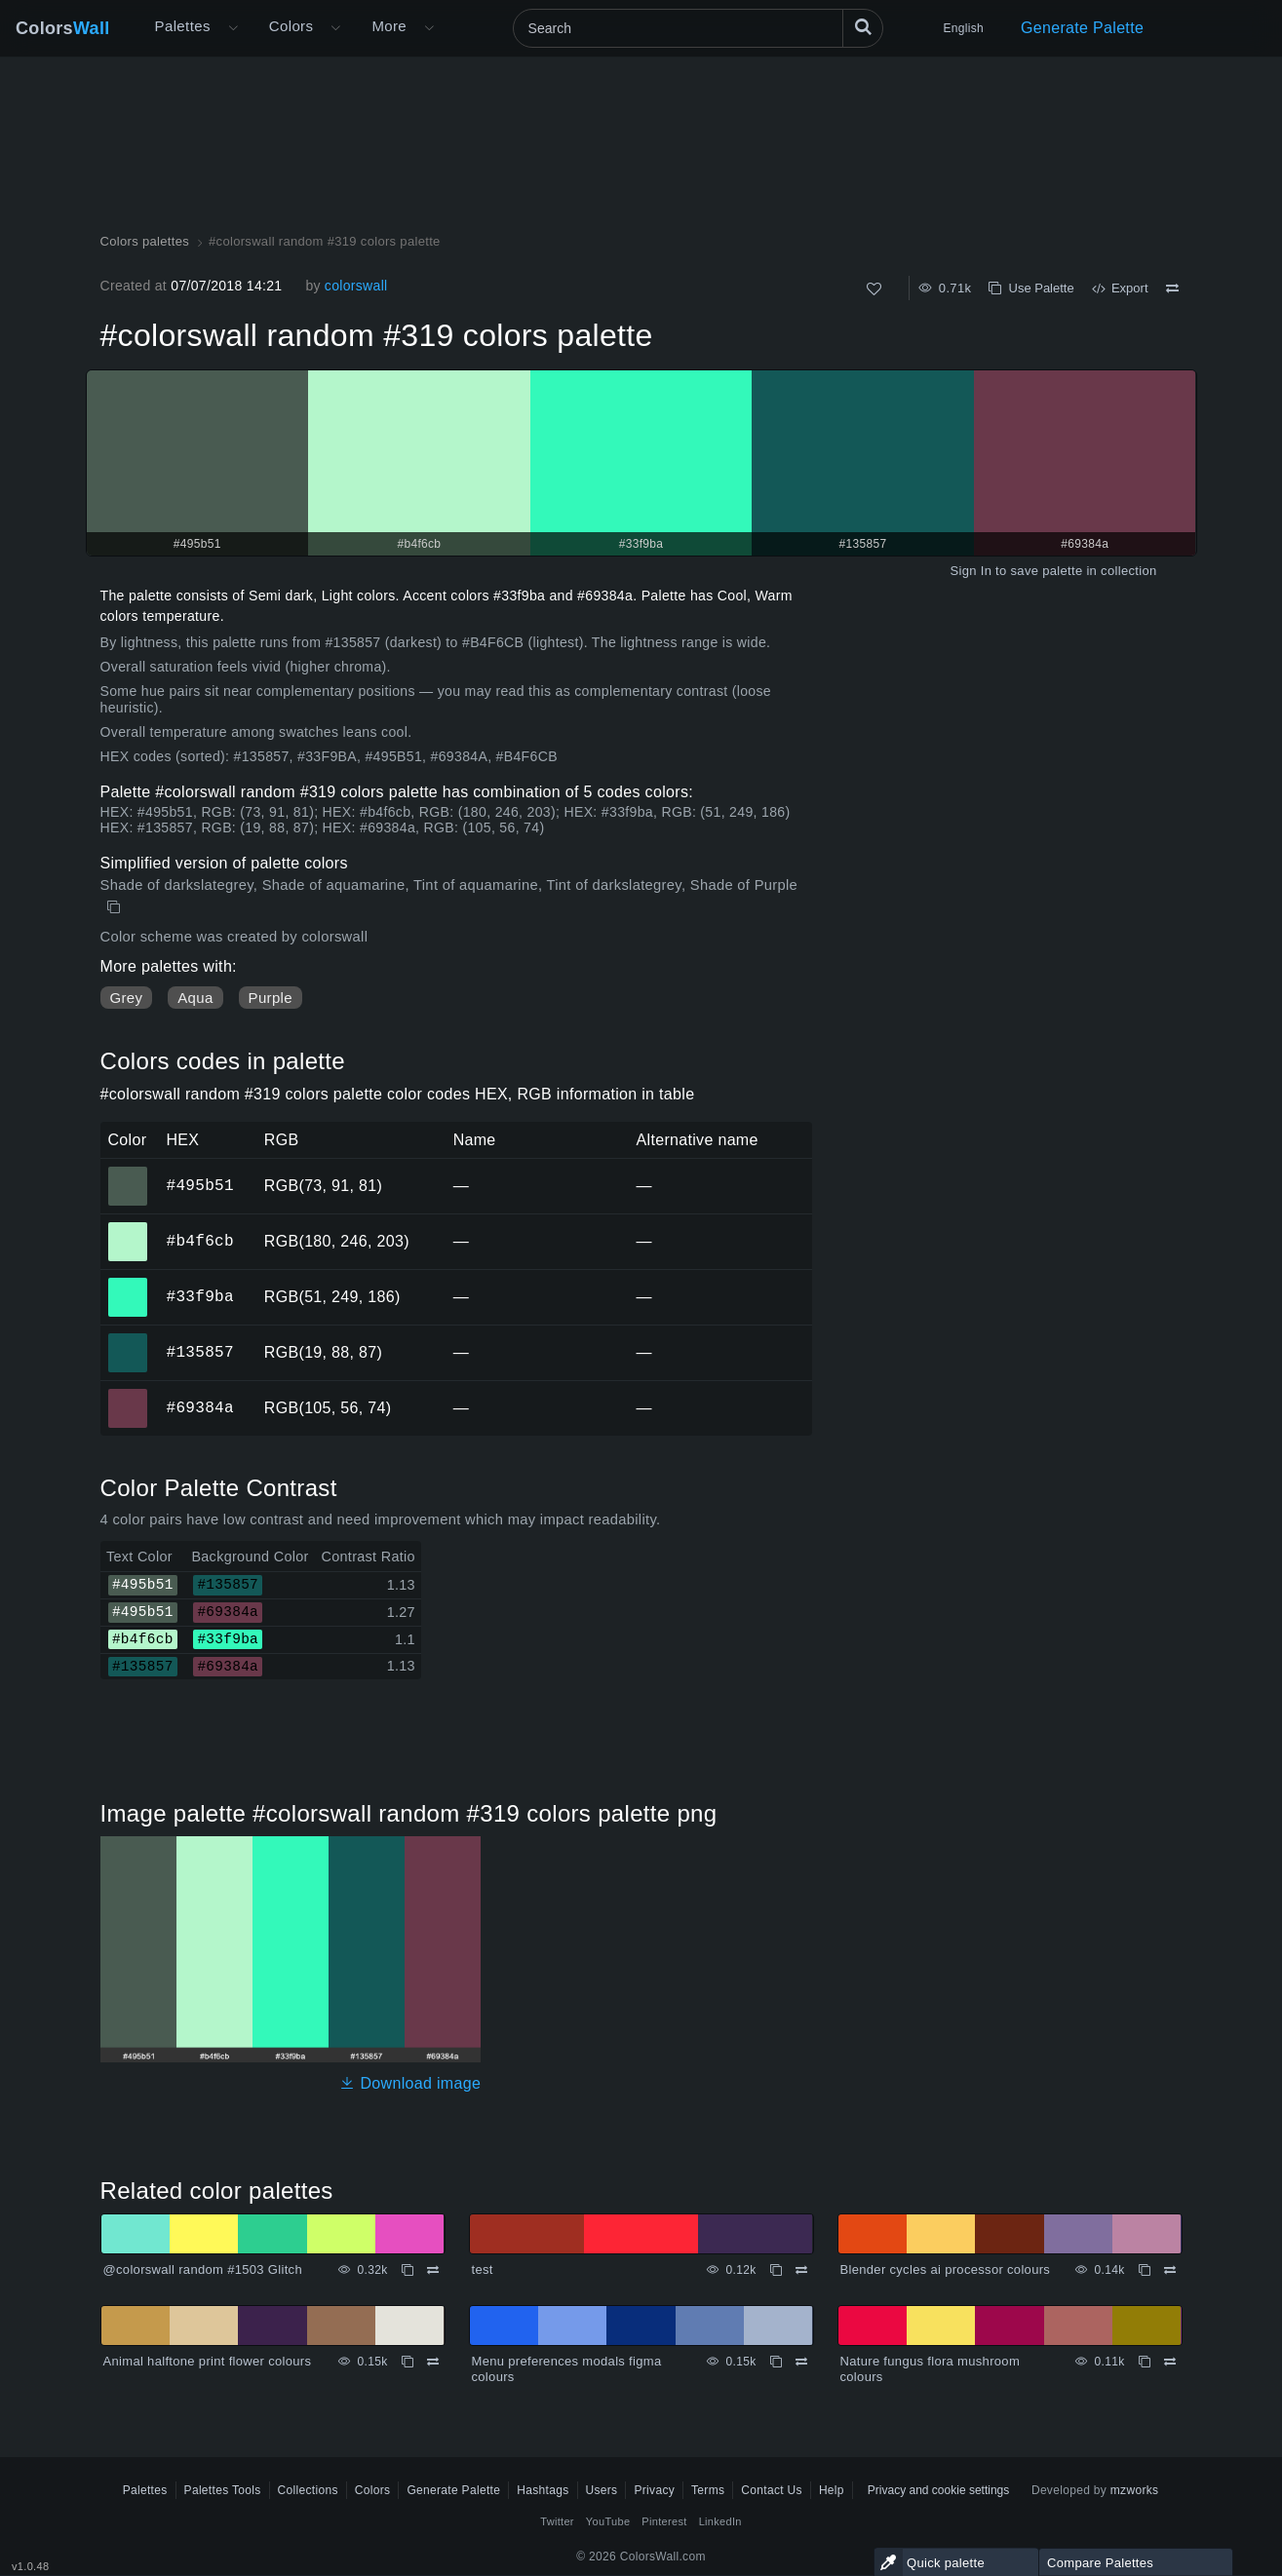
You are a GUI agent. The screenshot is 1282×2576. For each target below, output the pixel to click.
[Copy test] (776, 2270)
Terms (707, 2490)
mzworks (1134, 2490)
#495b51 (200, 1185)
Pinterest (663, 2521)
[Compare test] (801, 2270)
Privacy (654, 2490)
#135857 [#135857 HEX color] (128, 1339)
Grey (126, 997)
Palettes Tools (222, 2490)
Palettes (183, 26)
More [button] (389, 26)
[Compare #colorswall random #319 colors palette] (1172, 288)
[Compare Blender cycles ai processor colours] (1170, 2270)
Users (602, 2490)
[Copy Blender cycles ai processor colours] (1144, 2270)
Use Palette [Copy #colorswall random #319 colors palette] (1031, 288)
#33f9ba (200, 1296)
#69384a (200, 1407)
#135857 (200, 1352)
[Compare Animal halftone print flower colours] (433, 2361)
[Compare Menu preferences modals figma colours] (801, 2361)
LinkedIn (720, 2521)
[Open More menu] (233, 28)
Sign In (970, 570)
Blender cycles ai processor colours (945, 2269)
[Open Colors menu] (335, 28)
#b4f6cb (200, 1240)
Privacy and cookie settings (938, 2490)
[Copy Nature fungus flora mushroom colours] (1144, 2361)
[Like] (874, 289)
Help (831, 2490)
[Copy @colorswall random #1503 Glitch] (407, 2270)
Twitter (557, 2521)
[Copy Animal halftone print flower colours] (407, 2361)
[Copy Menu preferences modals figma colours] (776, 2361)
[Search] (698, 28)
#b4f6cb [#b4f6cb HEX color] (128, 1228)
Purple (270, 997)
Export (1120, 288)
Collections (308, 2490)
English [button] (964, 28)
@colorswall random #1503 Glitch (202, 2269)
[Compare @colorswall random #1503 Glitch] (433, 2270)
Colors (63, 28)
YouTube (608, 2521)
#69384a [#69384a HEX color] (128, 1395)
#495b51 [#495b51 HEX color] (128, 1172)
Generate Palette (1082, 27)
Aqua (195, 997)
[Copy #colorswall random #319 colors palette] (115, 907)
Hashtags (542, 2490)
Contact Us (771, 2490)
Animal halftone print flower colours (207, 2361)
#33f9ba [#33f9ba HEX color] (128, 1283)
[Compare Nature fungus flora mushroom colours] (1170, 2361)
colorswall (356, 285)
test (482, 2269)
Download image (410, 2083)
